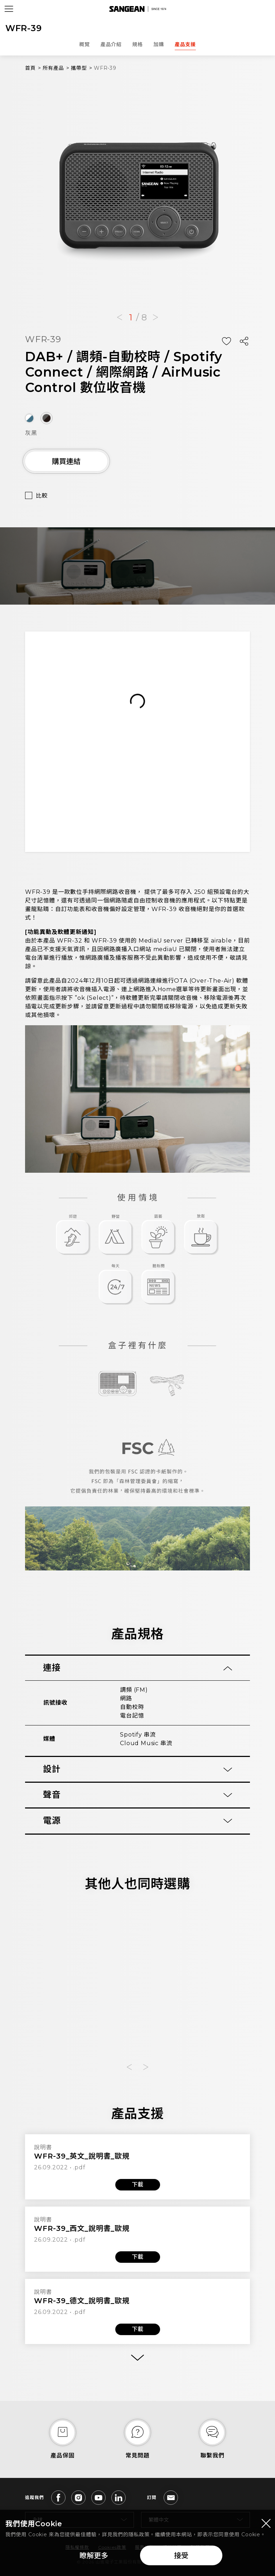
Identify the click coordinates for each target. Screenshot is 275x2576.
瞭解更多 (93, 2555)
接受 (181, 2555)
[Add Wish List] (226, 341)
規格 (137, 44)
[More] (137, 2357)
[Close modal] (266, 2523)
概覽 (84, 44)
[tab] (137, 1668)
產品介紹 (110, 44)
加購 (159, 44)
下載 (137, 2184)
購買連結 (66, 461)
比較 (42, 495)
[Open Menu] (9, 9)
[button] (119, 317)
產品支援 (185, 44)
